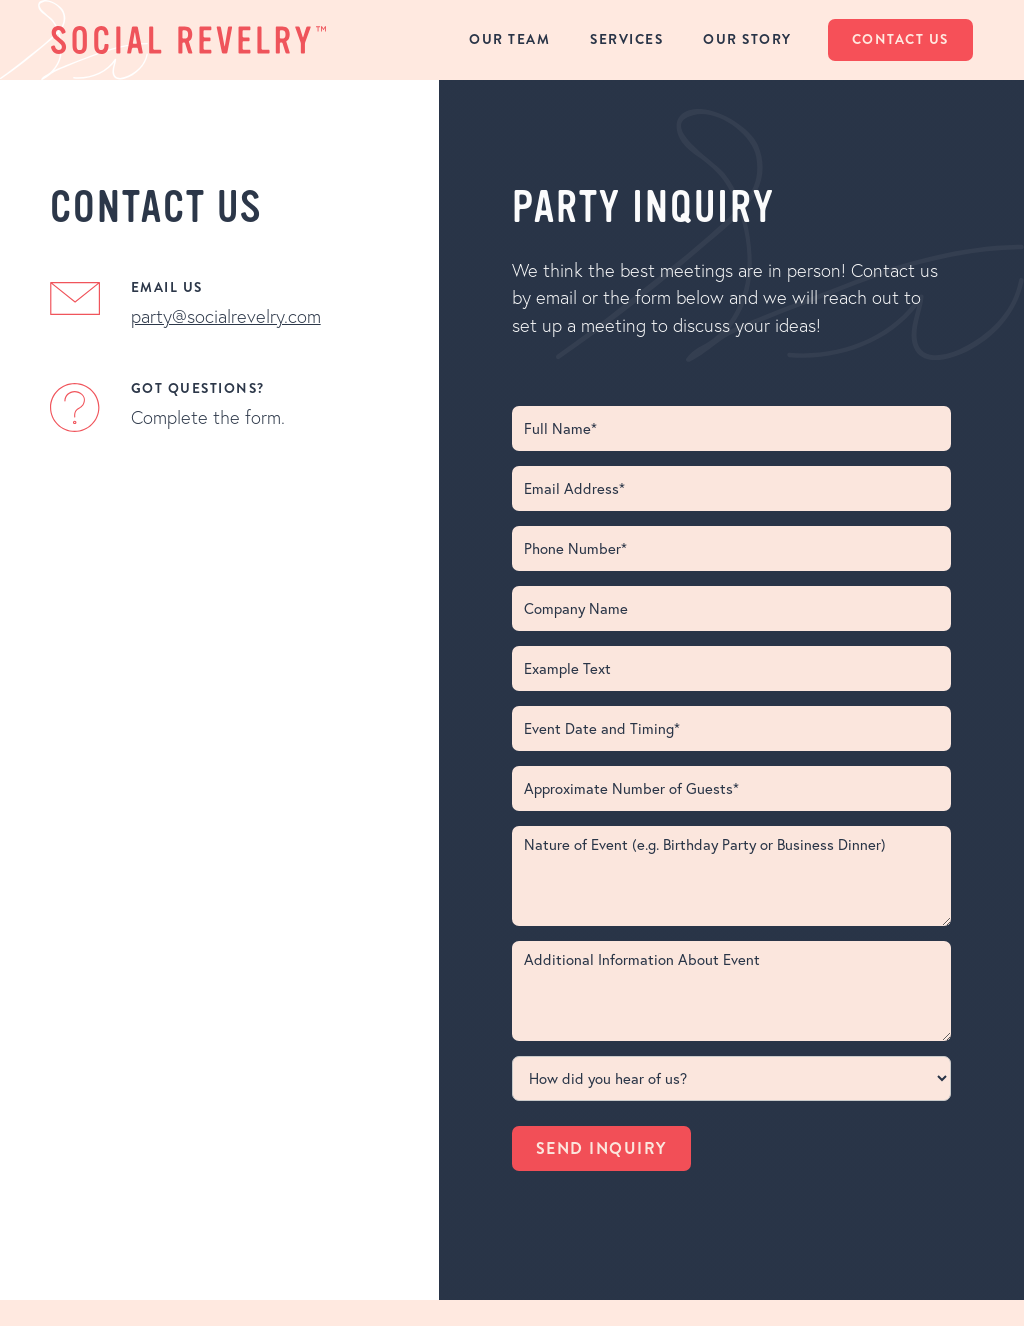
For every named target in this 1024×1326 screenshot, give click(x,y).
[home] (188, 39)
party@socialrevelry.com (226, 316)
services (626, 39)
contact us (900, 39)
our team (509, 39)
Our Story (747, 39)
